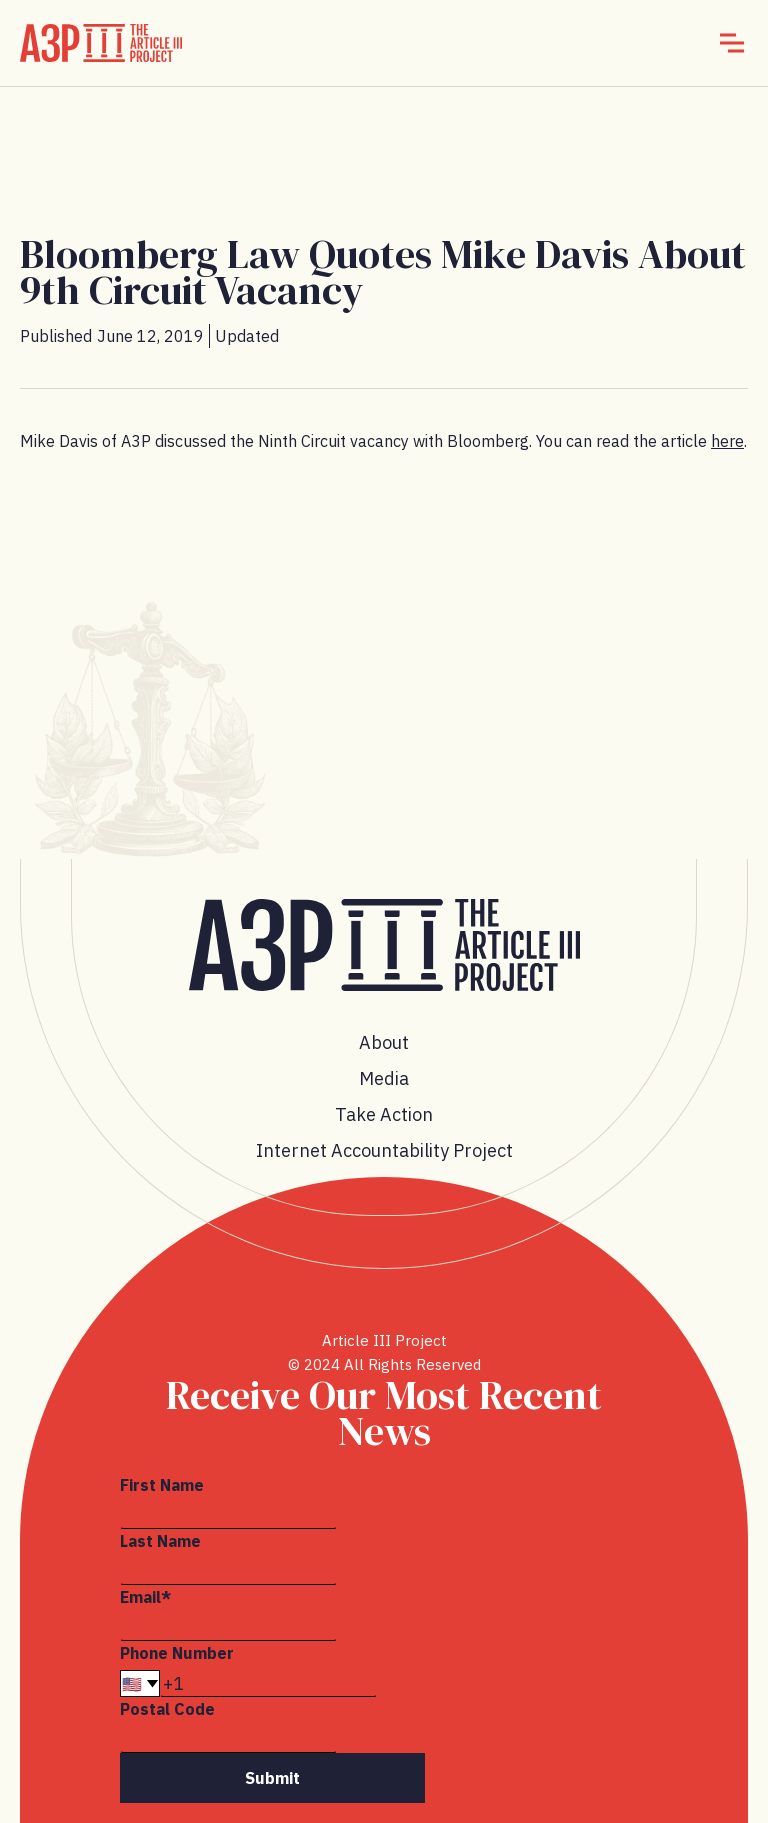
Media (384, 1078)
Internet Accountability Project (384, 1150)
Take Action (384, 1114)
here (727, 441)
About (384, 1042)
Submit (272, 1778)
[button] (732, 43)
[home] (101, 43)
